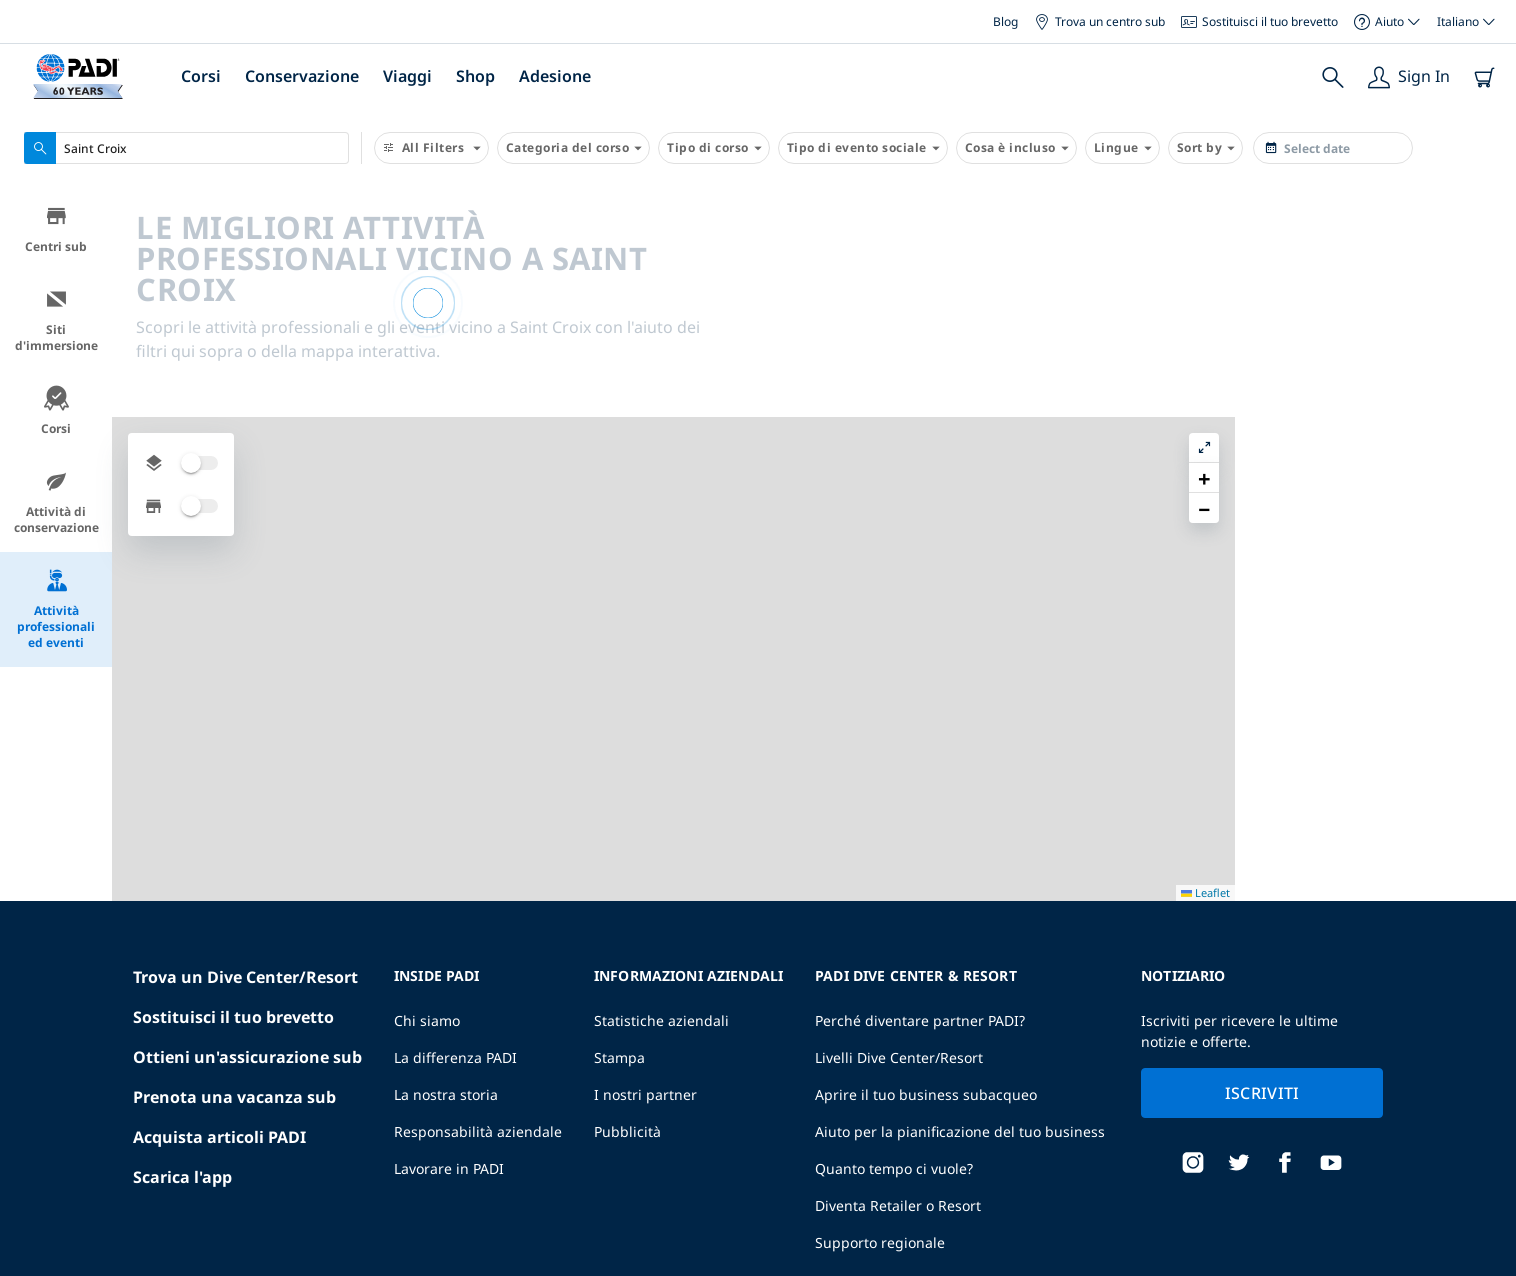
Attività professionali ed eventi (56, 612)
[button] (1485, 249)
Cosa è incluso (1016, 148)
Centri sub (56, 232)
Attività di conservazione (56, 505)
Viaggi (407, 76)
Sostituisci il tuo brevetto (1259, 21)
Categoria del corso (574, 148)
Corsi (201, 76)
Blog (1005, 21)
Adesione (555, 76)
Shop (475, 76)
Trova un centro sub (1099, 21)
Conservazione (302, 76)
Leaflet (1486, 1268)
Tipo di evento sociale (863, 148)
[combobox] (186, 148)
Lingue (1122, 148)
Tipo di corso (714, 148)
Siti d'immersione (56, 323)
